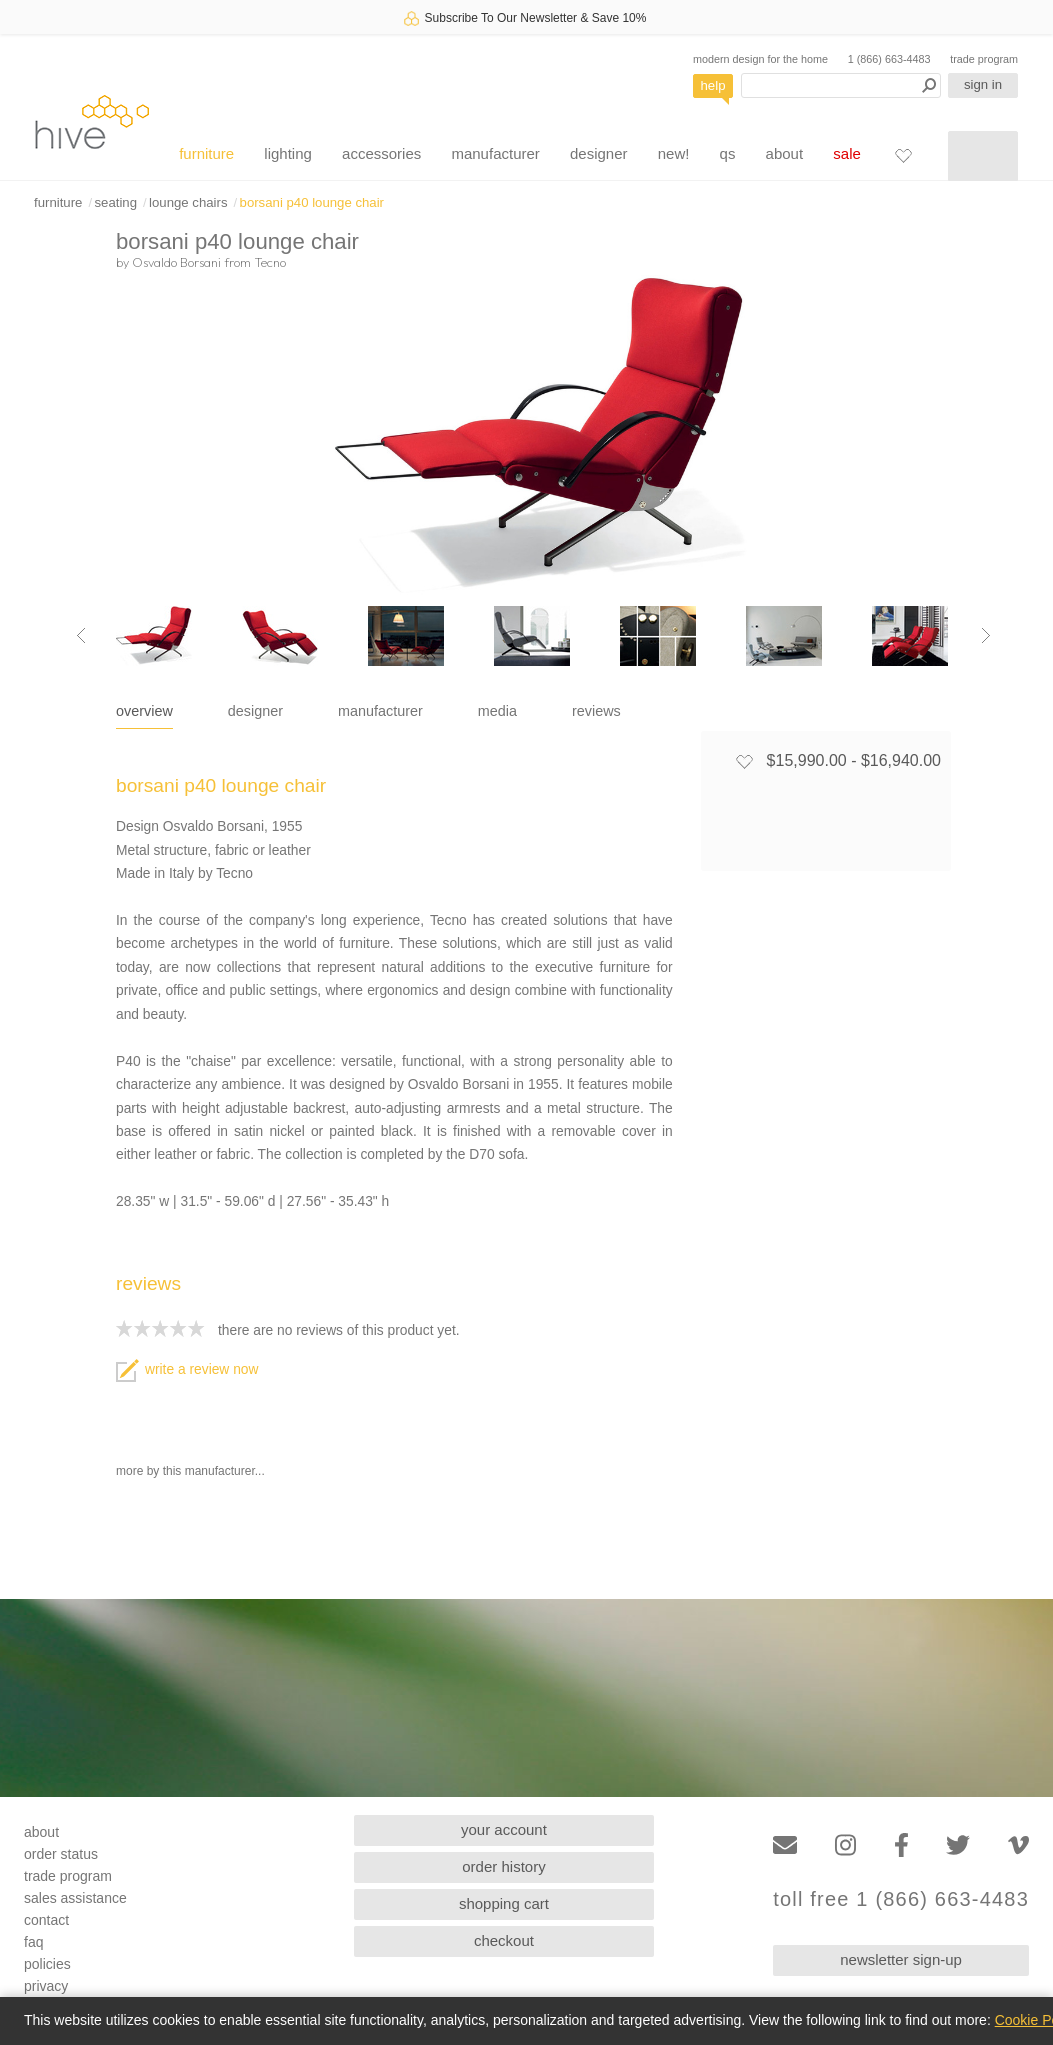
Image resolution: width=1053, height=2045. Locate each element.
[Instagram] (845, 1845)
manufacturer (495, 153)
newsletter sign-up (901, 1959)
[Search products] (841, 85)
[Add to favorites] (744, 761)
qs (728, 153)
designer (599, 153)
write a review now (187, 1369)
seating (115, 202)
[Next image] (986, 636)
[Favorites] (903, 155)
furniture (206, 153)
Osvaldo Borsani (176, 262)
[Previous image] (81, 636)
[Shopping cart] (983, 156)
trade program (984, 59)
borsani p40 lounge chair (312, 202)
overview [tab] (144, 711)
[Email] (785, 1845)
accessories (381, 153)
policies (47, 1964)
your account (504, 1829)
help (713, 85)
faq (33, 1942)
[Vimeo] (1018, 1845)
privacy (46, 1986)
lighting (288, 153)
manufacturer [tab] (380, 711)
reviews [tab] (596, 711)
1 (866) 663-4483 (889, 59)
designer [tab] (255, 711)
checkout (504, 1940)
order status (61, 1854)
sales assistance (75, 1898)
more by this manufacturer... (190, 1471)
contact (46, 1920)
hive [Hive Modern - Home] (92, 121)
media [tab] (497, 711)
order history (503, 1866)
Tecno (270, 262)
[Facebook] (901, 1845)
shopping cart (504, 1903)
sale (847, 153)
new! (674, 153)
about (785, 153)
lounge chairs (188, 202)
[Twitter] (958, 1845)
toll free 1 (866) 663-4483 (901, 1899)
